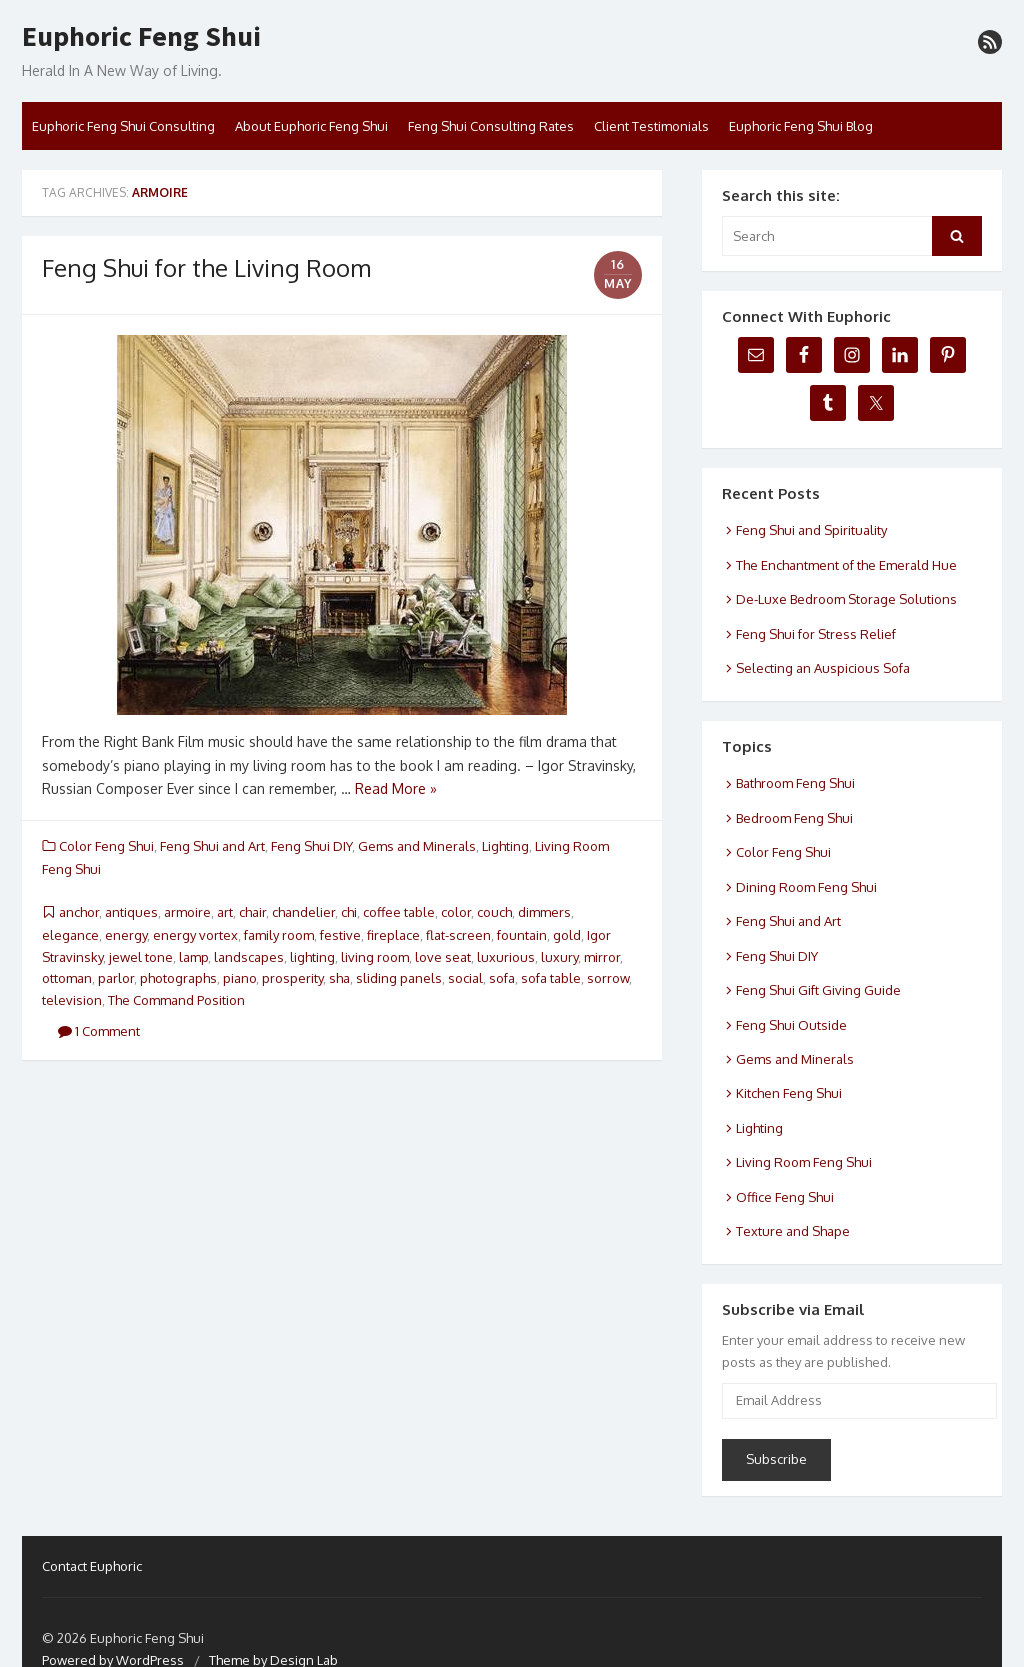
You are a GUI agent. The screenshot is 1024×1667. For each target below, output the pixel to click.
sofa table (551, 978)
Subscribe (776, 1459)
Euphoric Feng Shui (141, 37)
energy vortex (195, 935)
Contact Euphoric (92, 1566)
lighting (312, 957)
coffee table (399, 912)
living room (375, 957)
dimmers (544, 912)
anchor (79, 912)
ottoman (67, 978)
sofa (502, 978)
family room (279, 935)
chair (252, 912)
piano (239, 978)
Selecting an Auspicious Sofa (823, 668)
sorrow (608, 978)
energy (126, 935)
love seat (443, 957)
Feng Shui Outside (791, 1025)
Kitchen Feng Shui (789, 1093)
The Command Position (176, 1000)
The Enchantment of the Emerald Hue (846, 565)
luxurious (506, 957)
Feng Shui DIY (311, 846)
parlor (116, 978)
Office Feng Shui (785, 1197)
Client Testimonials (651, 126)
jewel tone (141, 957)
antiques (131, 912)
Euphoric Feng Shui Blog (801, 126)
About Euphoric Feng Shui (311, 126)
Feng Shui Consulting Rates (491, 126)
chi (349, 912)
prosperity (292, 978)
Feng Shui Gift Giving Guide (818, 990)
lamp (193, 957)
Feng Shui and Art (212, 846)
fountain (522, 935)
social (465, 978)
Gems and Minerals (417, 846)
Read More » (396, 788)
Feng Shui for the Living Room (206, 267)
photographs (178, 978)
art (225, 912)
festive (340, 935)
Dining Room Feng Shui (806, 887)
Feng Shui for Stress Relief (816, 634)
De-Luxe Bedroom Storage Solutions (846, 599)
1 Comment (99, 1031)
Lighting (505, 846)
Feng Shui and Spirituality (811, 530)
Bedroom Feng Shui (794, 818)
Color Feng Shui (106, 846)
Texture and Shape (793, 1231)
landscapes (249, 957)
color (456, 912)
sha (339, 978)
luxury (559, 957)
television (72, 1000)
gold (567, 935)
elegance (70, 935)
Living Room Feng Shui (804, 1162)
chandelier (303, 912)
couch (494, 912)
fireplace (393, 935)
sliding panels (399, 978)
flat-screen (458, 935)
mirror (602, 957)
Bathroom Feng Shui (795, 783)
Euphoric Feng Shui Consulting (123, 126)
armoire (187, 912)
